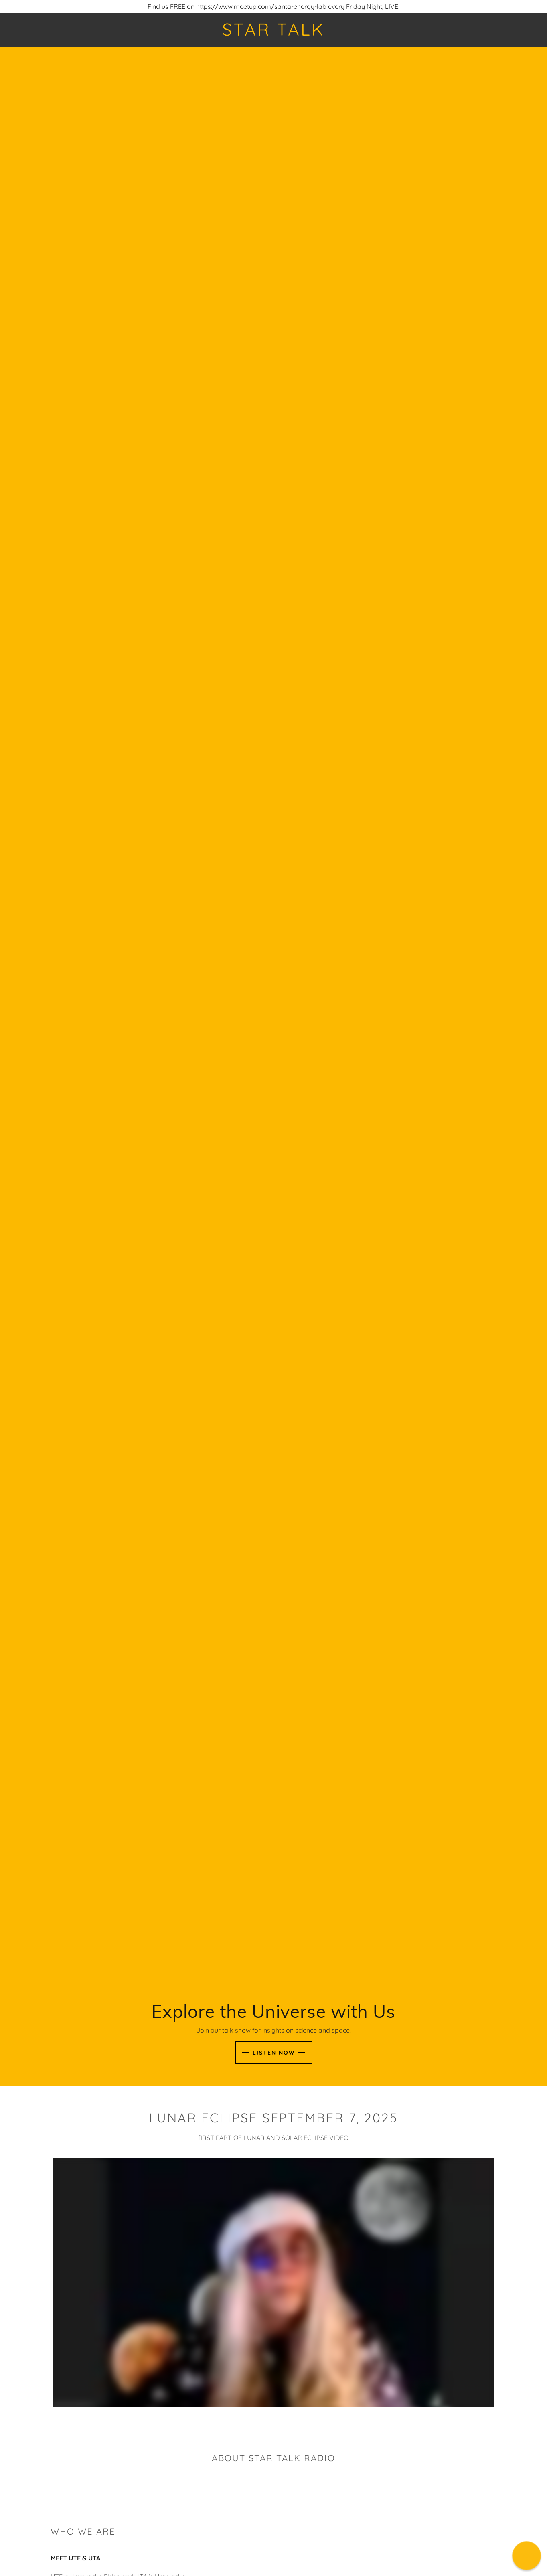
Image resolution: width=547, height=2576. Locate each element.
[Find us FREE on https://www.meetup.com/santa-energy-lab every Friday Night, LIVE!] (273, 6)
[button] (526, 2555)
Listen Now (274, 2052)
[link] (273, 33)
